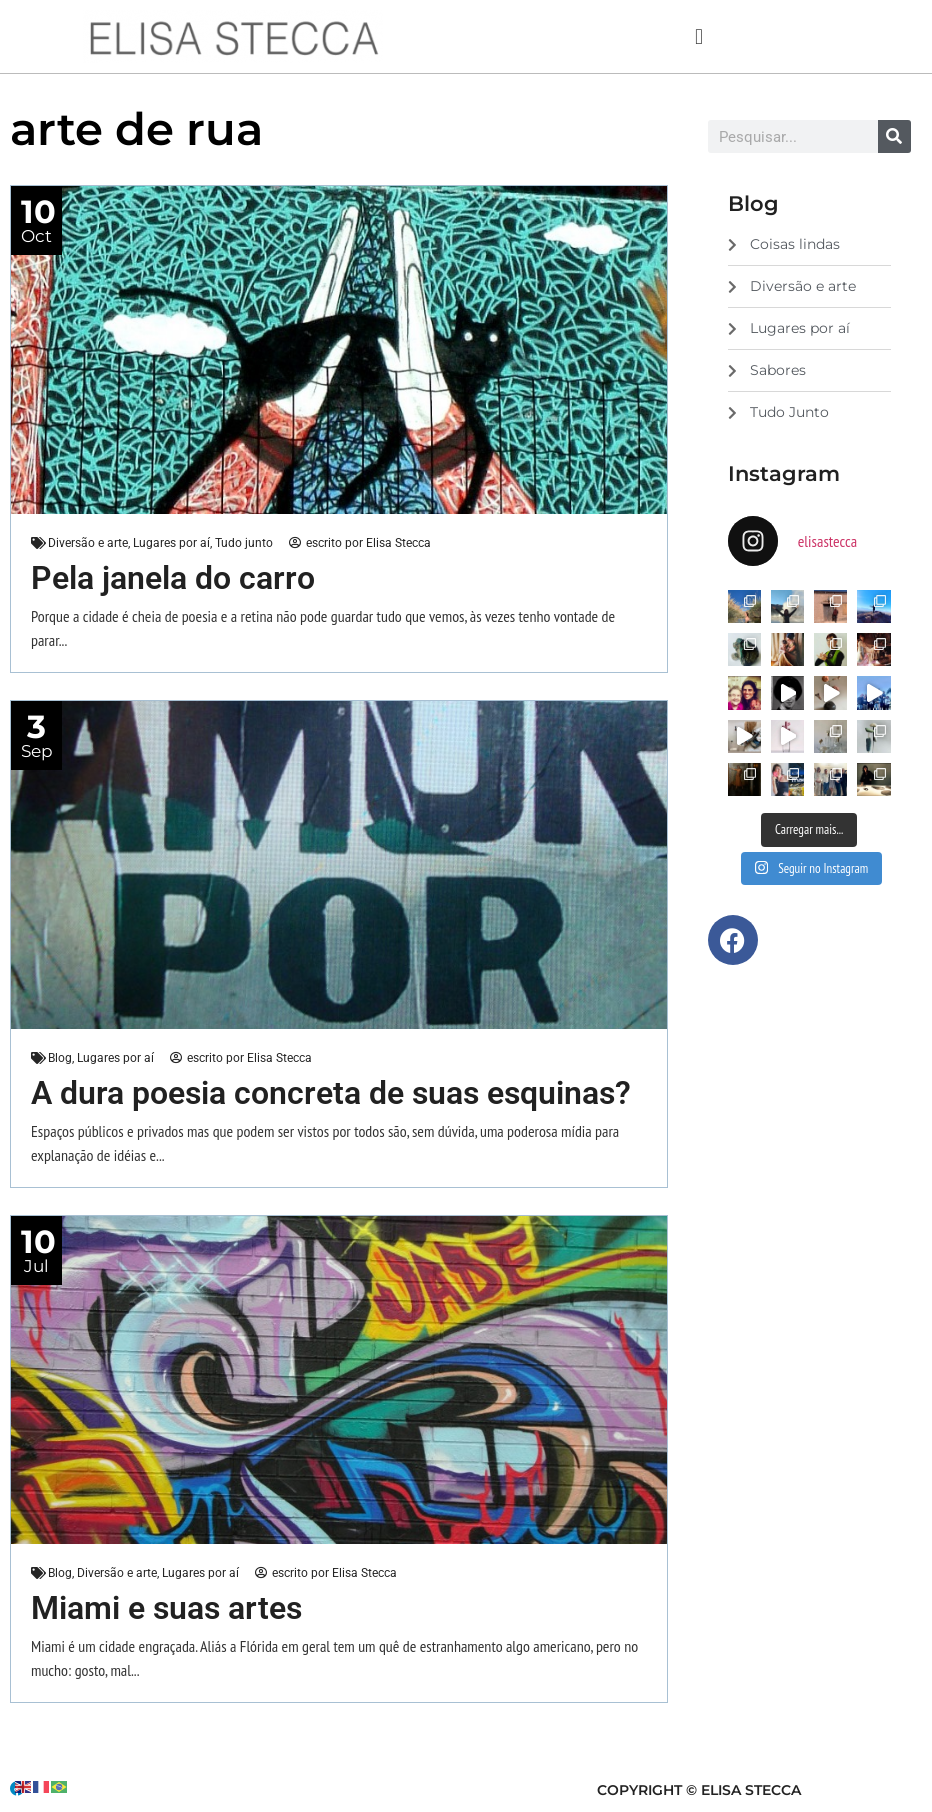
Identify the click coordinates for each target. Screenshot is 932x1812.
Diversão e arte (88, 543)
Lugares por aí (171, 543)
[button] (698, 36)
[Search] (894, 136)
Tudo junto (244, 543)
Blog (60, 1058)
